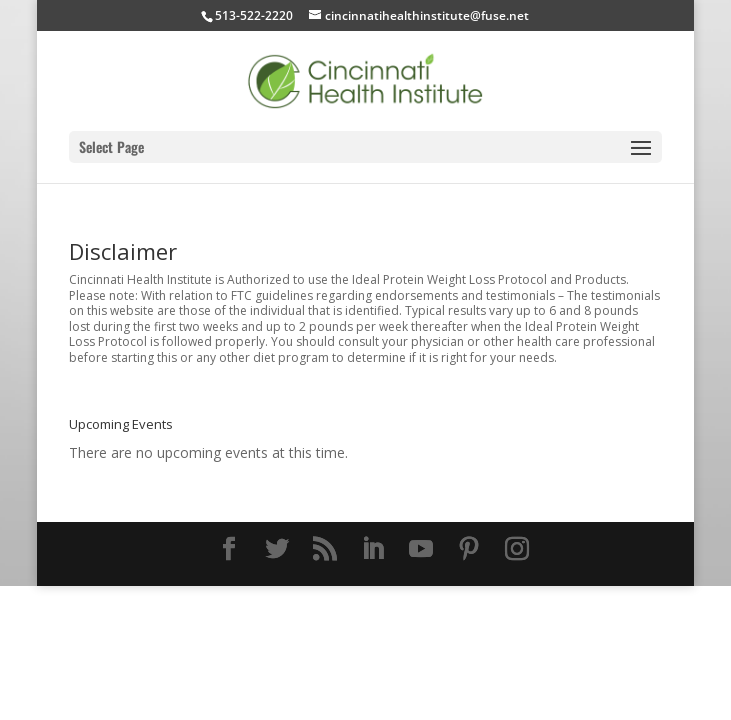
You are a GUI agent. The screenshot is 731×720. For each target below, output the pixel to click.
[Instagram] (517, 549)
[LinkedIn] (373, 549)
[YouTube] (421, 549)
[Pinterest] (469, 549)
